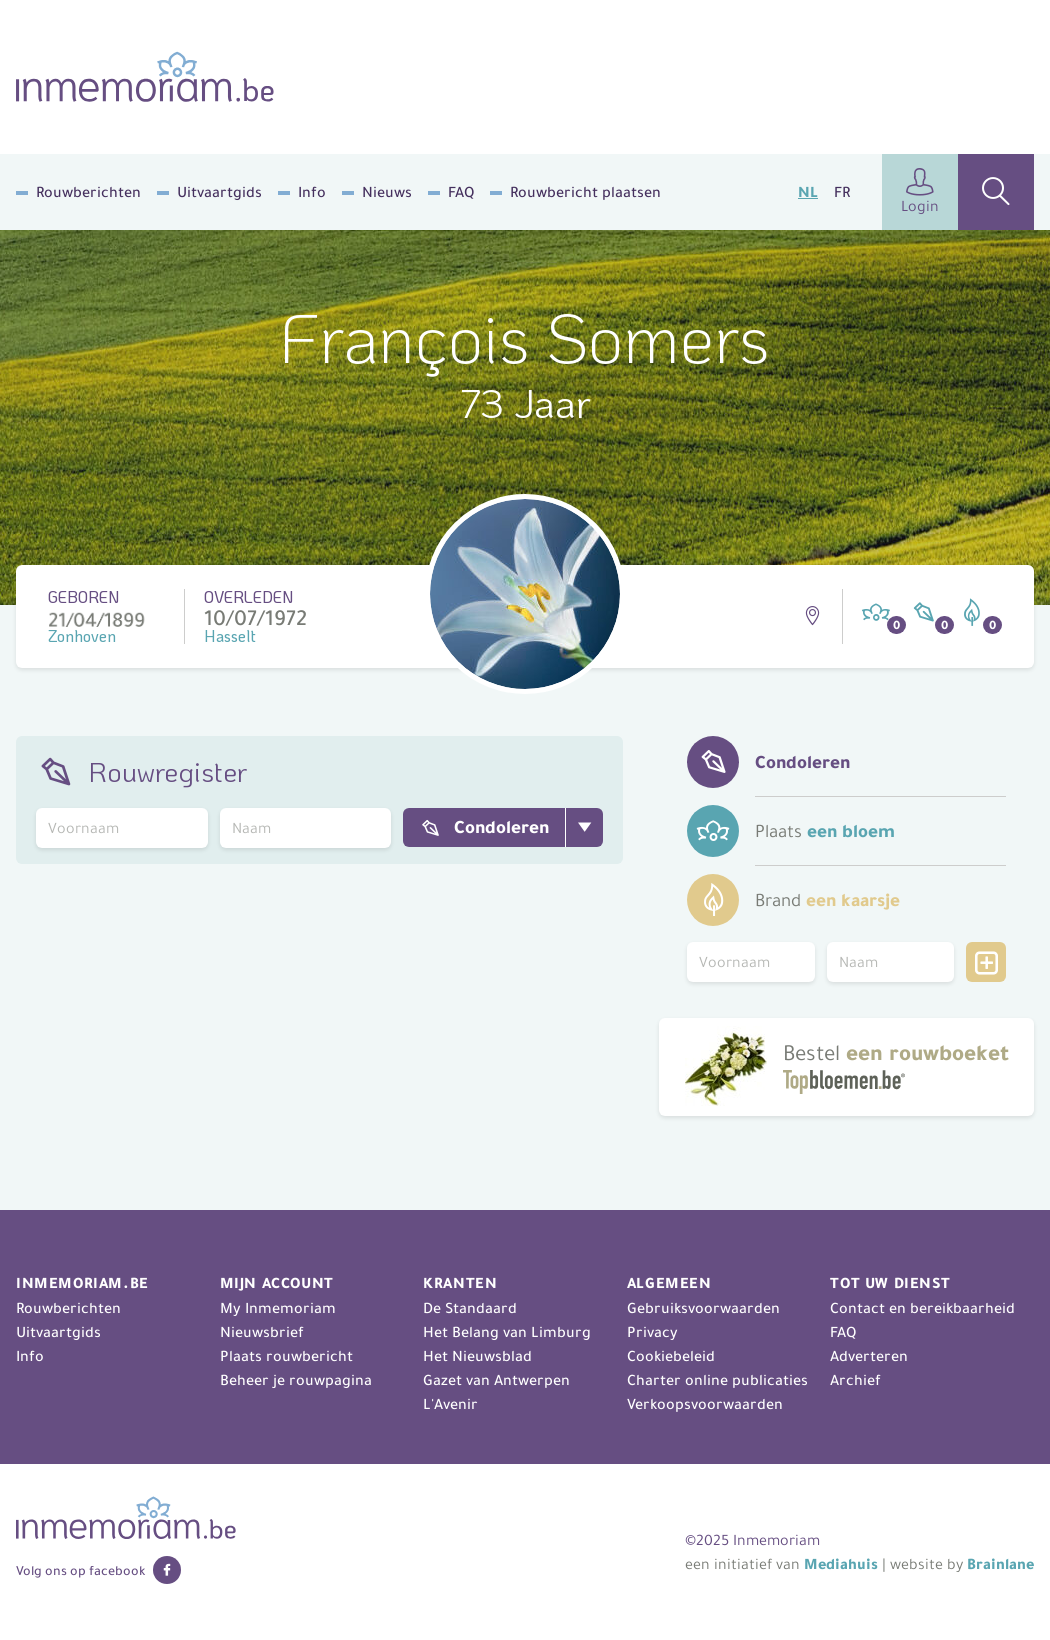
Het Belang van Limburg (507, 1332)
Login (920, 191)
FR (842, 192)
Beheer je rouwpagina (296, 1380)
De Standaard (470, 1308)
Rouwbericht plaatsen (585, 192)
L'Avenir (450, 1404)
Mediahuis (841, 1564)
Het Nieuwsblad (477, 1356)
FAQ (461, 192)
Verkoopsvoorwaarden (705, 1404)
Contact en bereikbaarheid (922, 1308)
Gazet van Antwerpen (496, 1380)
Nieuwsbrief (262, 1332)
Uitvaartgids (219, 192)
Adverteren (869, 1356)
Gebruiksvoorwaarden (703, 1308)
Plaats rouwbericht (286, 1356)
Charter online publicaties (717, 1380)
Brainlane (1000, 1564)
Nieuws (387, 192)
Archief (855, 1380)
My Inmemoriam (278, 1308)
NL (808, 192)
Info (312, 192)
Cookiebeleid (671, 1356)
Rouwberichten (88, 192)
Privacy (652, 1332)
